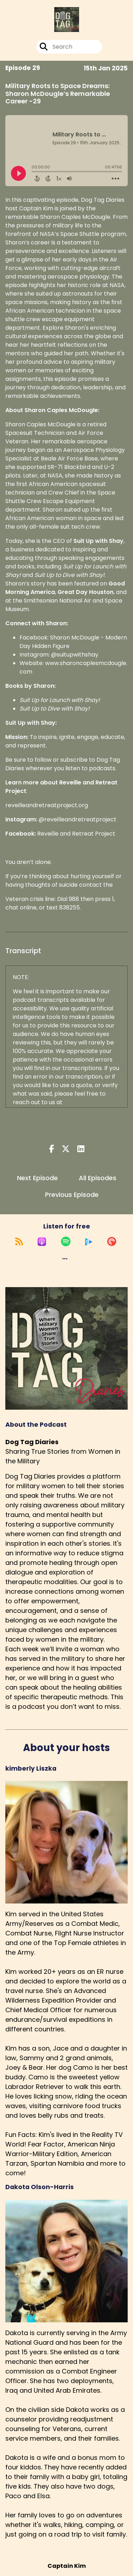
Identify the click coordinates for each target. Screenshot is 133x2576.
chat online (21, 907)
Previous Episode (72, 1194)
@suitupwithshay (74, 654)
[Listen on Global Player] (88, 1241)
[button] (64, 1258)
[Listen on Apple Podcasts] (41, 1241)
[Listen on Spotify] (65, 1241)
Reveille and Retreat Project (76, 834)
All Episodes (97, 1177)
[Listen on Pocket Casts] (111, 1241)
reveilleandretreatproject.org (46, 805)
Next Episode (37, 1177)
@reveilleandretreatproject (77, 819)
